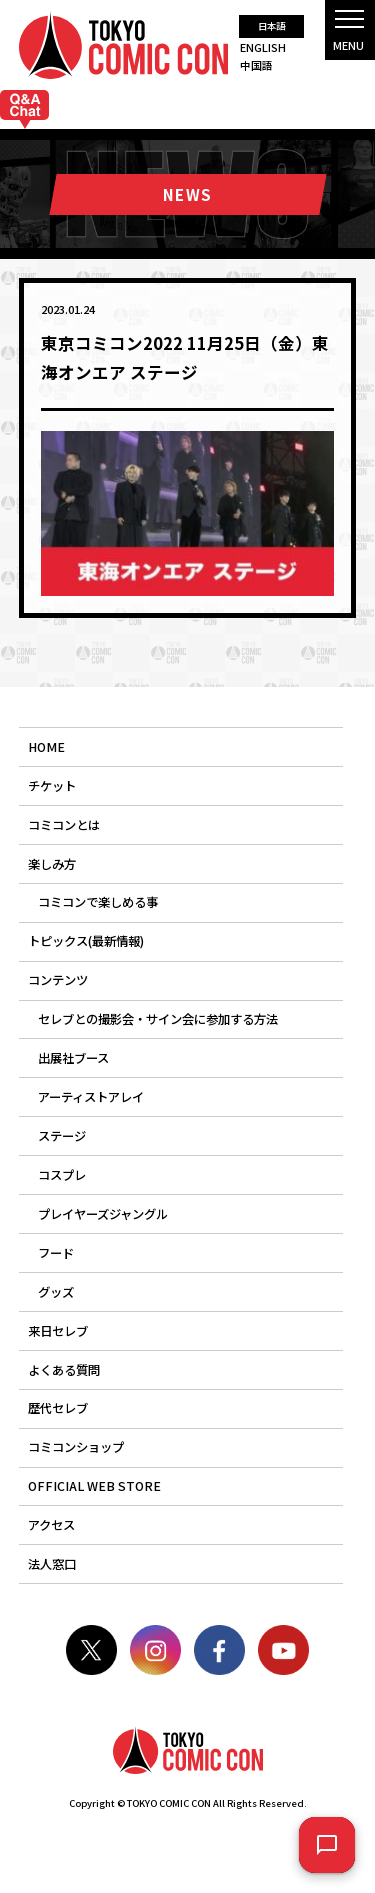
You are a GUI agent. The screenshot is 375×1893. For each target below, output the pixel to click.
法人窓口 (52, 1564)
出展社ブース (73, 1058)
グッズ (56, 1292)
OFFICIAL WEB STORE (94, 1486)
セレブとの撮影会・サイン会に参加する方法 (158, 1019)
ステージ (62, 1136)
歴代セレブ (58, 1408)
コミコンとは (64, 825)
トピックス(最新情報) (86, 941)
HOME (46, 747)
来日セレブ (58, 1331)
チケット (52, 786)
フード (56, 1253)
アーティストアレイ (91, 1097)
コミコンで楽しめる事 (98, 902)
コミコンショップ (76, 1447)
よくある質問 (64, 1370)
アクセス (51, 1525)
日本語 (271, 26)
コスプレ (62, 1175)
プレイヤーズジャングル (103, 1214)
